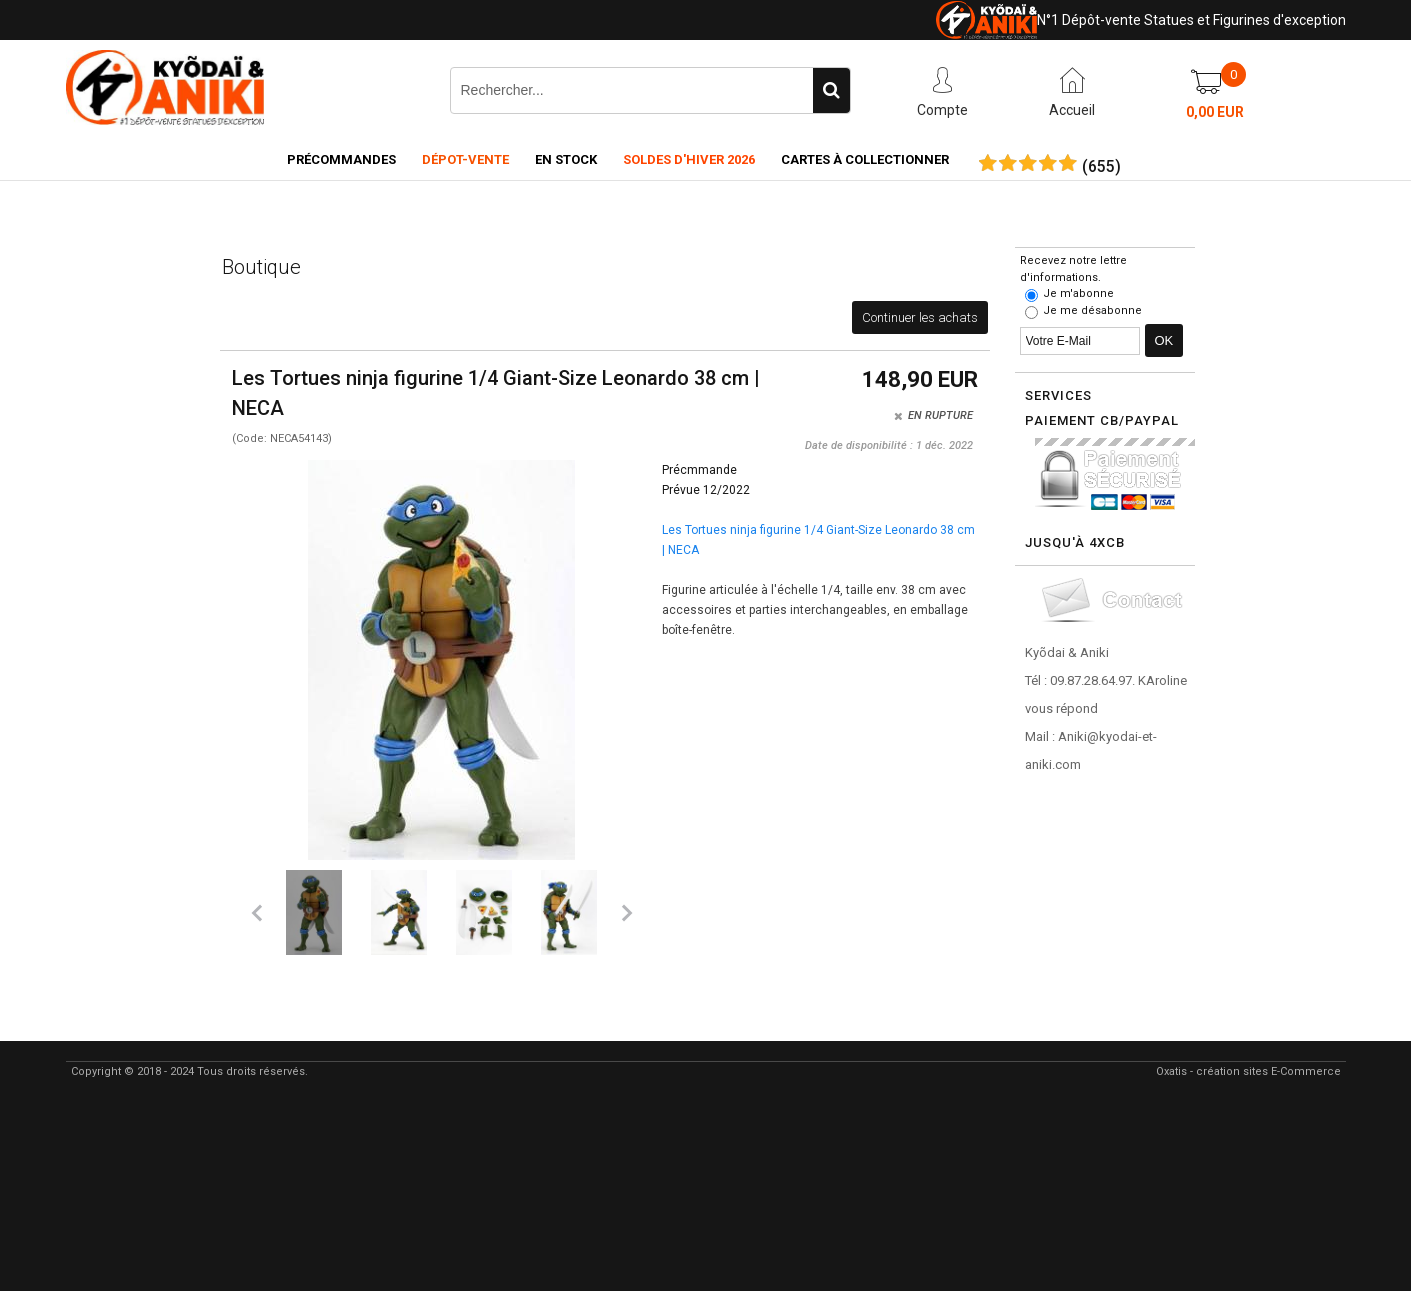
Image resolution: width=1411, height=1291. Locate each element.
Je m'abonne (1078, 293)
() (1101, 167)
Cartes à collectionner (865, 159)
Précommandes (341, 159)
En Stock (566, 159)
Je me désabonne (1092, 310)
